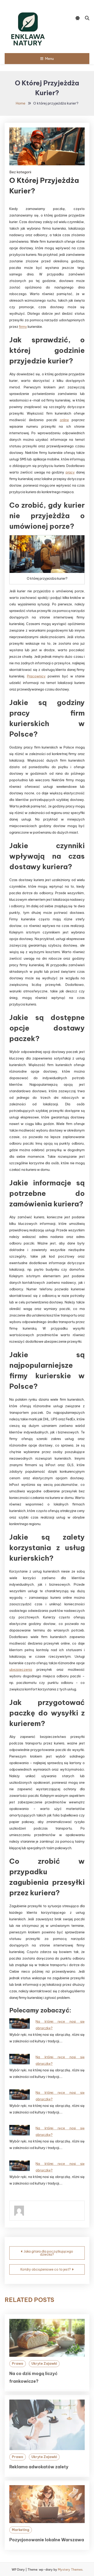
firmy (23, 327)
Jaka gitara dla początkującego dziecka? (48, 2253)
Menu (47, 58)
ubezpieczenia (20, 1670)
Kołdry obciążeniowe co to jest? (45, 2269)
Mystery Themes (70, 2569)
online (64, 420)
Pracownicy (36, 676)
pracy (70, 472)
